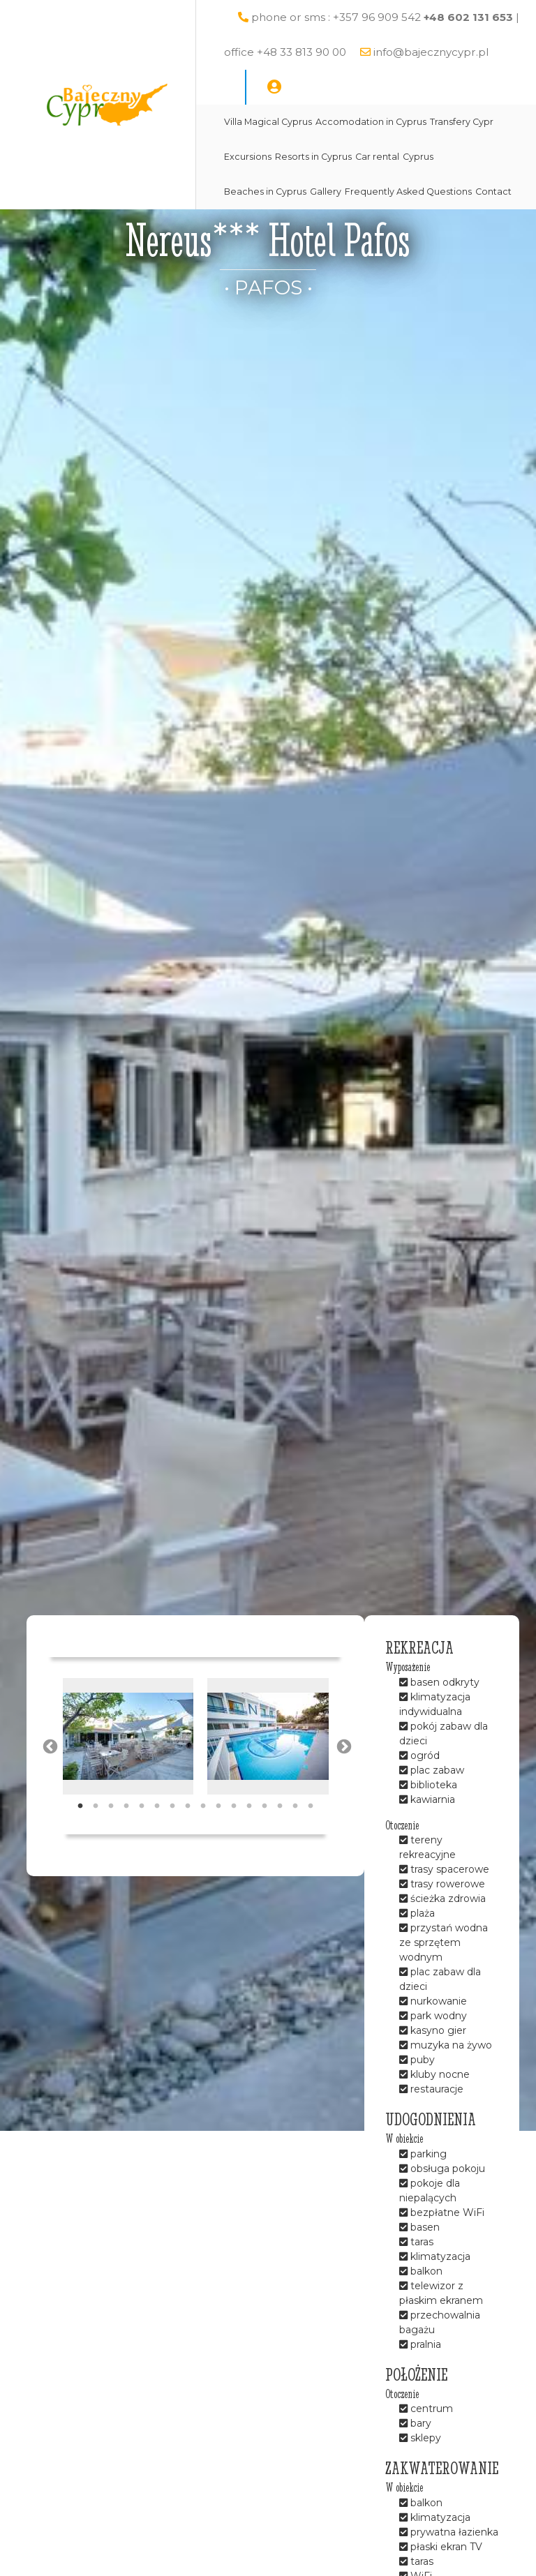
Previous (49, 1746)
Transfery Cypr (461, 122)
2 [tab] (96, 1806)
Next (343, 1746)
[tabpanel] (128, 1736)
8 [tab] (188, 1806)
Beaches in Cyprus (265, 191)
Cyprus (418, 156)
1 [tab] (80, 1806)
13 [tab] (264, 1806)
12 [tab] (249, 1806)
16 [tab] (311, 1806)
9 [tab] (203, 1806)
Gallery (325, 191)
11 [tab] (234, 1806)
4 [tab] (126, 1806)
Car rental (377, 156)
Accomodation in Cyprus (370, 122)
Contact (493, 191)
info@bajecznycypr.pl (431, 52)
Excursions (247, 156)
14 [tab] (280, 1806)
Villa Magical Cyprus (268, 122)
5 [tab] (142, 1806)
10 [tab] (218, 1806)
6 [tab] (157, 1806)
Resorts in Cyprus (313, 156)
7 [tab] (172, 1806)
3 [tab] (111, 1806)
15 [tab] (295, 1806)
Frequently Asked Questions (408, 191)
